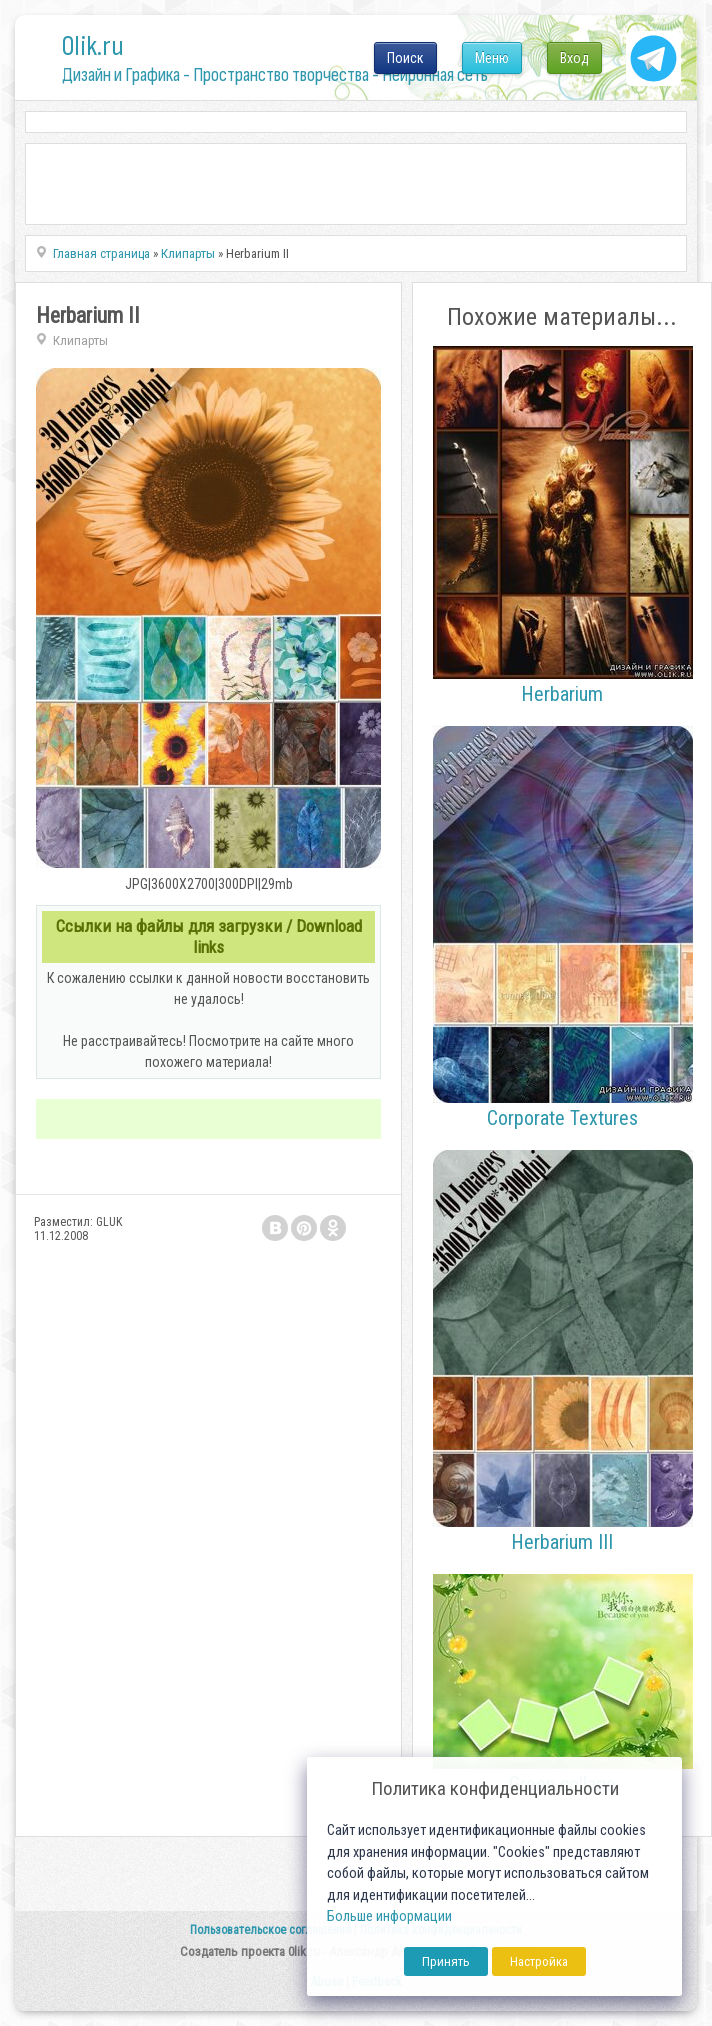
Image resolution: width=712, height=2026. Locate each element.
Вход (574, 58)
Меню (492, 58)
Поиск (405, 58)
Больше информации (389, 1916)
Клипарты (80, 340)
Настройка (539, 1961)
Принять (446, 1961)
